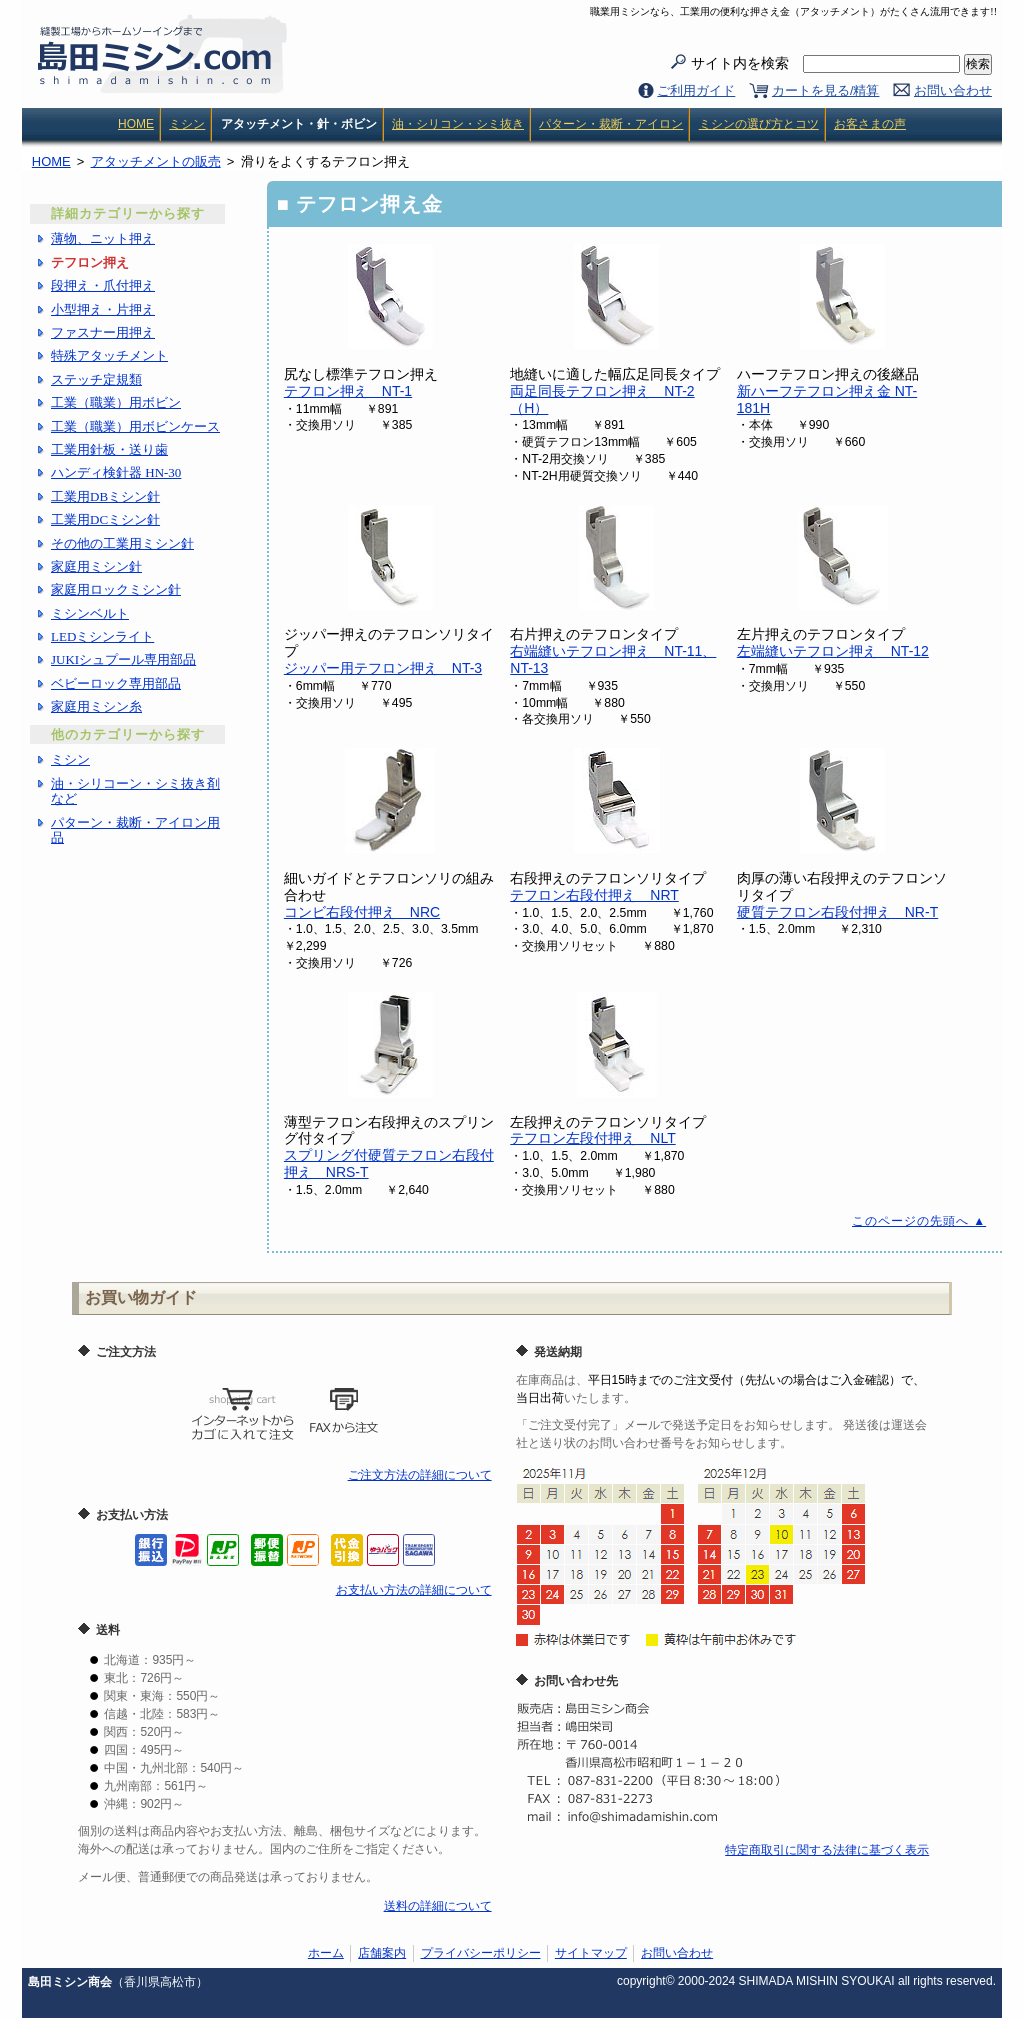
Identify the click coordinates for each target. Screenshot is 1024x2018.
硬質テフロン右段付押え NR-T (837, 912)
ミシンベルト (90, 613)
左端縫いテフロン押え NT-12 (833, 651)
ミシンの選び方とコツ (759, 124)
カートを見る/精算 (826, 90)
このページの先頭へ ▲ (919, 1221)
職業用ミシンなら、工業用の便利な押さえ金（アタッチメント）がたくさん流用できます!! (793, 11)
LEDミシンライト (102, 636)
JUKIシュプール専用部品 (123, 659)
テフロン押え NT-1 (348, 391)
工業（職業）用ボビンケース (135, 426)
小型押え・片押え (103, 309)
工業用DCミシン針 (105, 519)
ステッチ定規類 (96, 379)
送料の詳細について (438, 1906)
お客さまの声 (870, 124)
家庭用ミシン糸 (96, 706)
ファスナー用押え (103, 332)
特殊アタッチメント (109, 355)
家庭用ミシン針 (96, 566)
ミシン (187, 124)
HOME (136, 124)
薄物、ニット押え (103, 238)
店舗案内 (382, 1953)
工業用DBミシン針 (105, 496)
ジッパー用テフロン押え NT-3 (383, 668)
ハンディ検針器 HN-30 (116, 472)
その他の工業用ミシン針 (122, 543)
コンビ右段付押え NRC (362, 912)
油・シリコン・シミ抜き (458, 124)
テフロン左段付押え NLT (592, 1138)
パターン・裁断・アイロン (611, 124)
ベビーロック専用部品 (116, 683)
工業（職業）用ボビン (116, 402)
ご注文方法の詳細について (420, 1475)
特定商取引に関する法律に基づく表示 (827, 1850)
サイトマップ (591, 1953)
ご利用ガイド (696, 90)
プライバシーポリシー (481, 1953)
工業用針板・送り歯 (109, 449)
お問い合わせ (953, 90)
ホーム (326, 1953)
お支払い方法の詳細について (414, 1590)
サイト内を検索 (825, 64)
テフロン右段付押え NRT (594, 895)
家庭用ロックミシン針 (116, 589)
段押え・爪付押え (103, 285)
